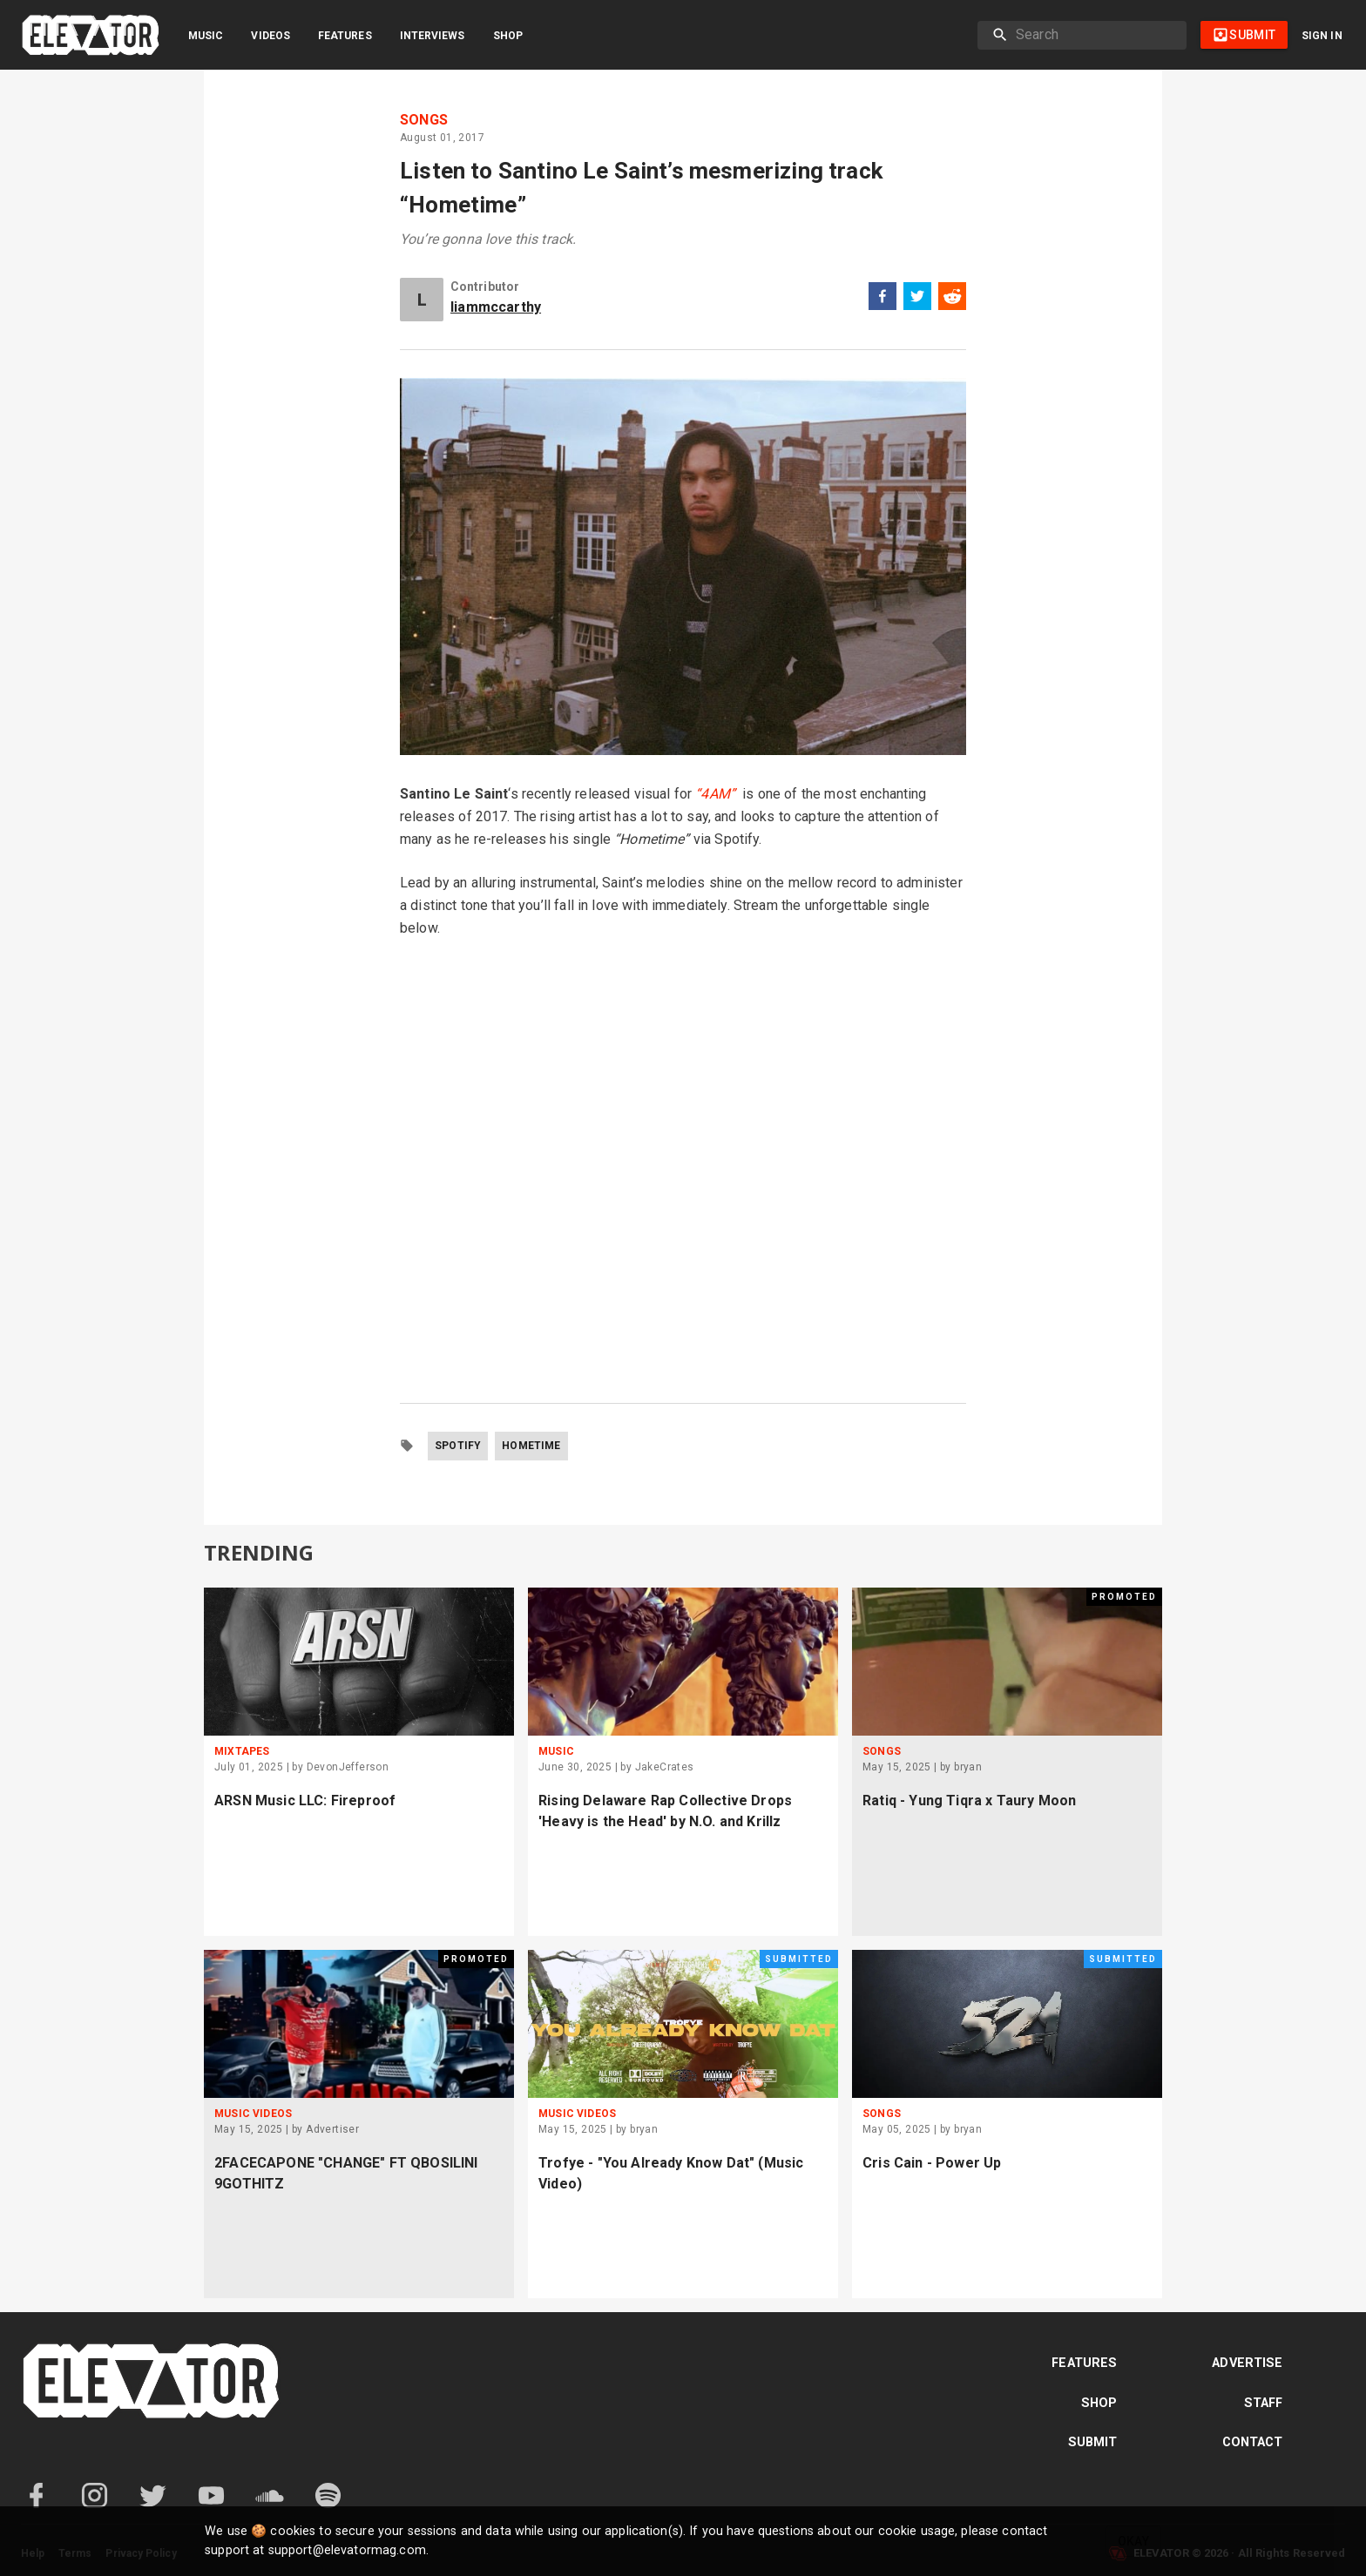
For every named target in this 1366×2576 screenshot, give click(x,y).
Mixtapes (241, 1751)
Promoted (1124, 1597)
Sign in (1322, 36)
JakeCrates (664, 1767)
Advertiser (332, 2129)
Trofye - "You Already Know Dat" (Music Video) (671, 2173)
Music (205, 36)
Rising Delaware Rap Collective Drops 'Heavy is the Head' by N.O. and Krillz (665, 1811)
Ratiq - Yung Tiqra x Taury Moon (969, 1800)
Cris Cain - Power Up (931, 2163)
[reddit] (952, 299)
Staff (1263, 2403)
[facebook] (882, 299)
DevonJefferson (348, 1767)
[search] (1094, 35)
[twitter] (917, 299)
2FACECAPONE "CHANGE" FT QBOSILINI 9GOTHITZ (346, 2173)
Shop (508, 36)
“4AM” (715, 794)
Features (345, 36)
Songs (424, 120)
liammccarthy (495, 307)
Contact (1252, 2442)
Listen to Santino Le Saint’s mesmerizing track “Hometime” (641, 188)
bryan (968, 1767)
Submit (1093, 2442)
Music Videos (253, 2113)
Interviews (432, 36)
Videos (270, 36)
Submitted (799, 1959)
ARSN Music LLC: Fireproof (305, 1800)
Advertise (1247, 2363)
